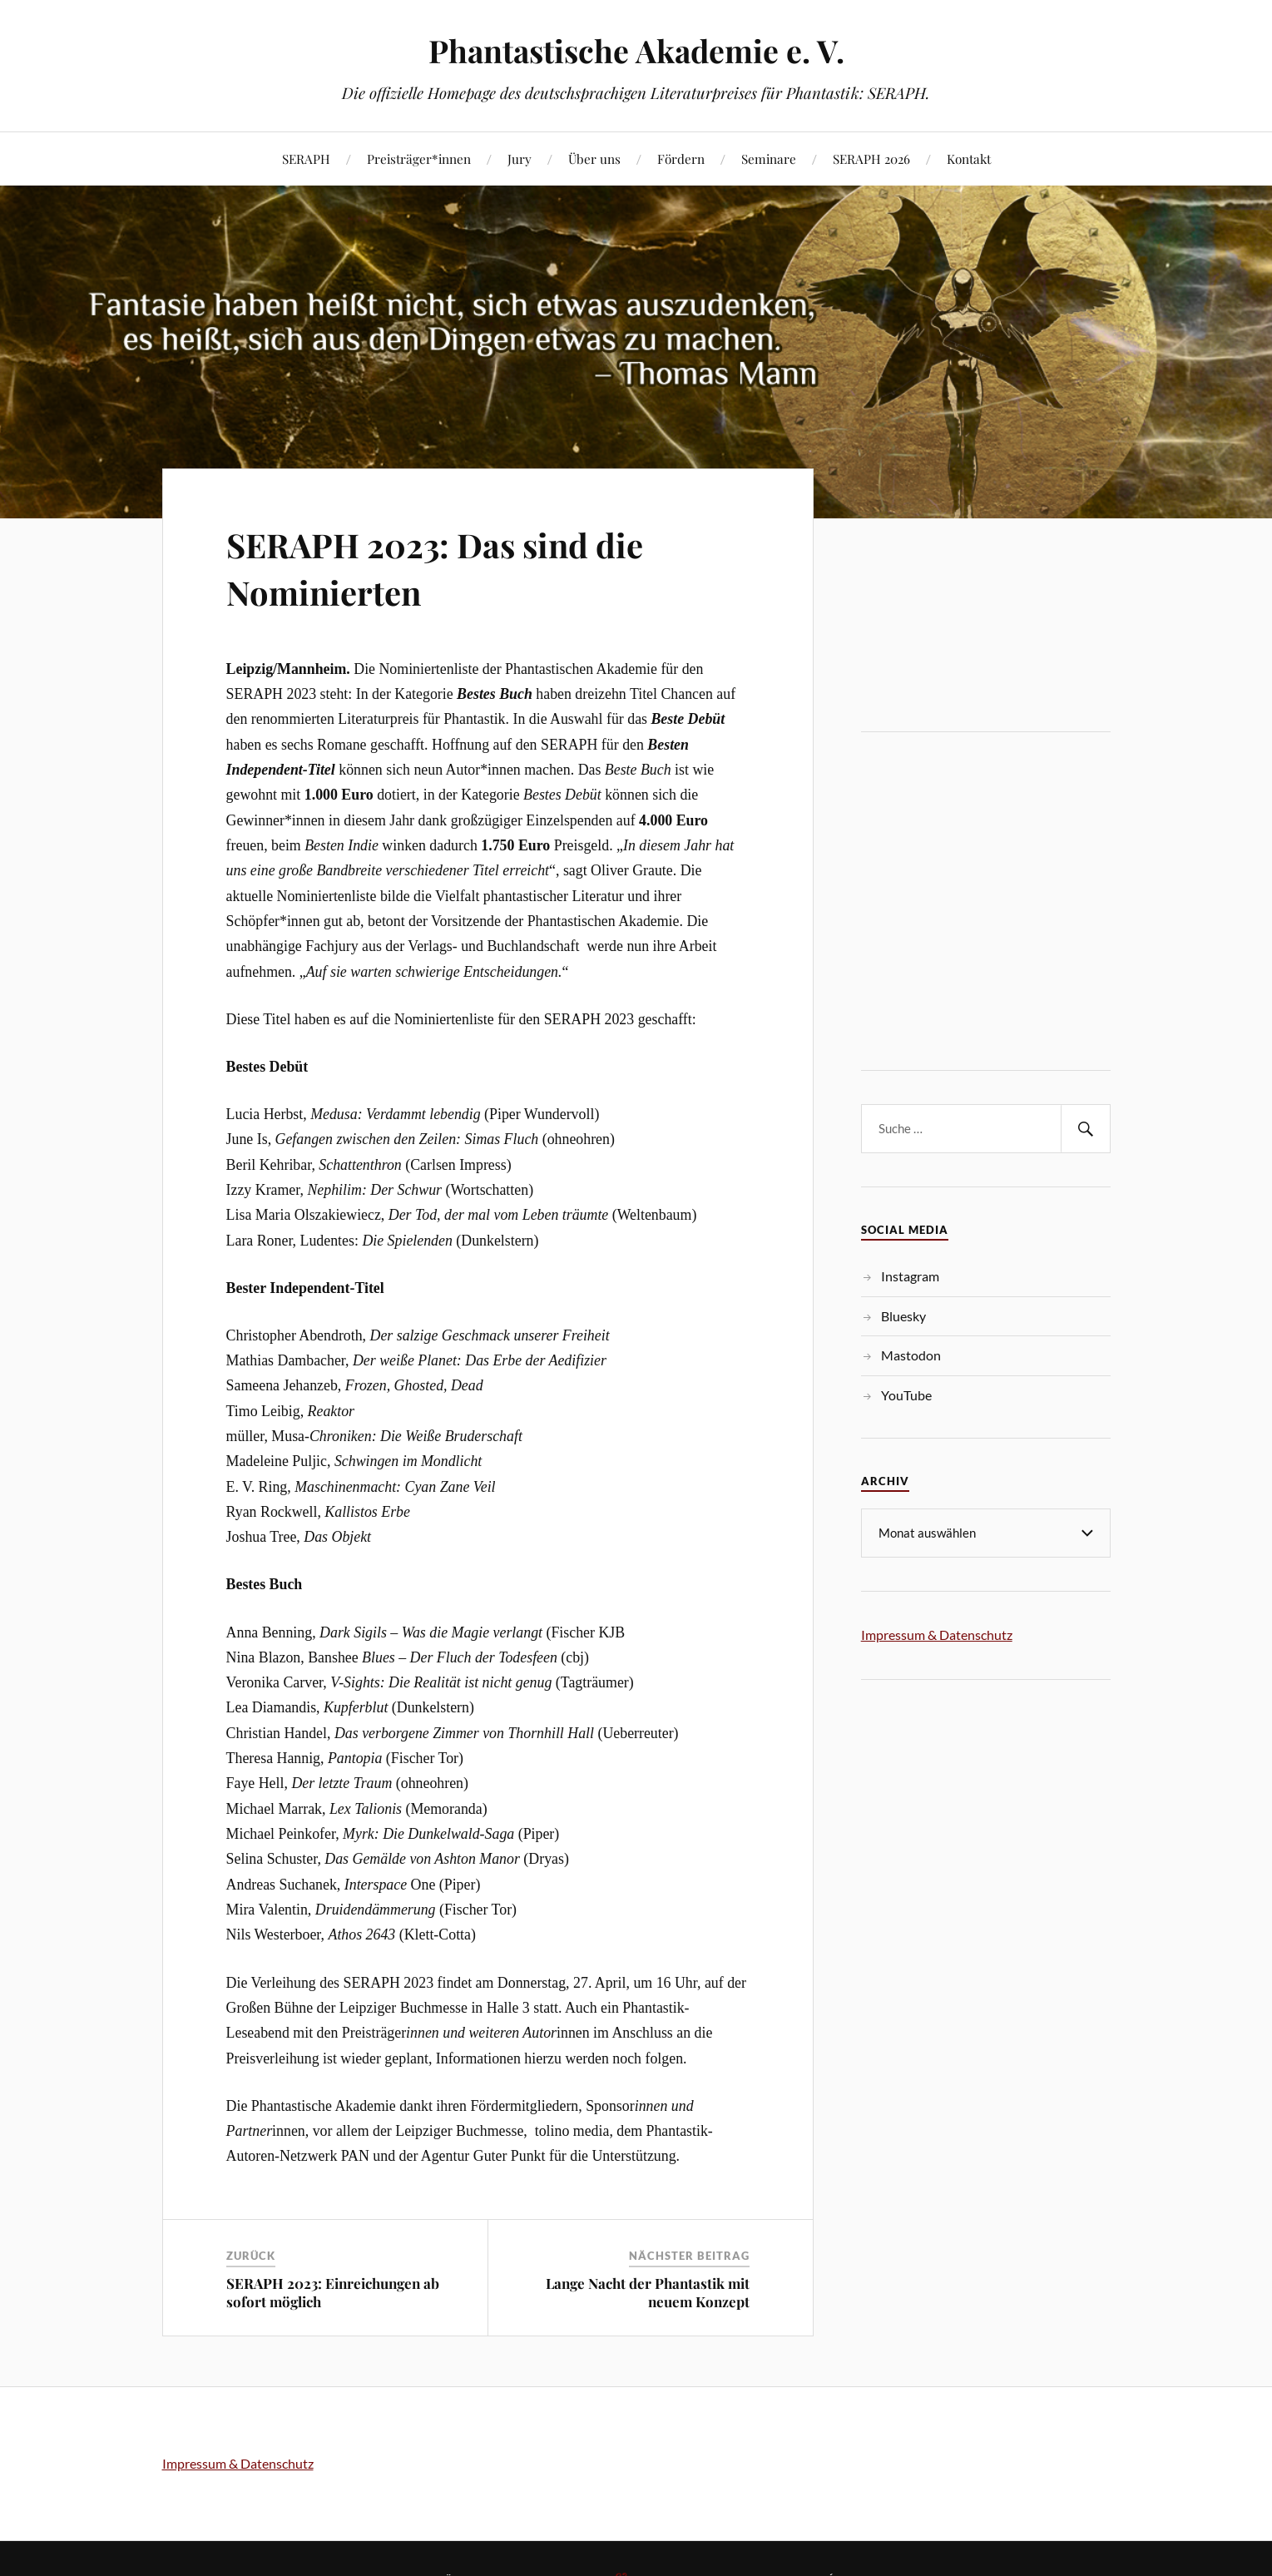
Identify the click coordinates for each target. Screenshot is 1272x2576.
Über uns (594, 158)
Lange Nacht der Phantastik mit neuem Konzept (648, 2292)
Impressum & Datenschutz (936, 1634)
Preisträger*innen (419, 158)
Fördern (681, 158)
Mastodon (911, 1355)
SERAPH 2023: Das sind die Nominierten (455, 566)
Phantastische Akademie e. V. (636, 50)
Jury (519, 158)
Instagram (910, 1276)
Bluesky (903, 1316)
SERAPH (306, 158)
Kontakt (969, 158)
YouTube (906, 1395)
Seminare (768, 158)
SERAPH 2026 (871, 158)
